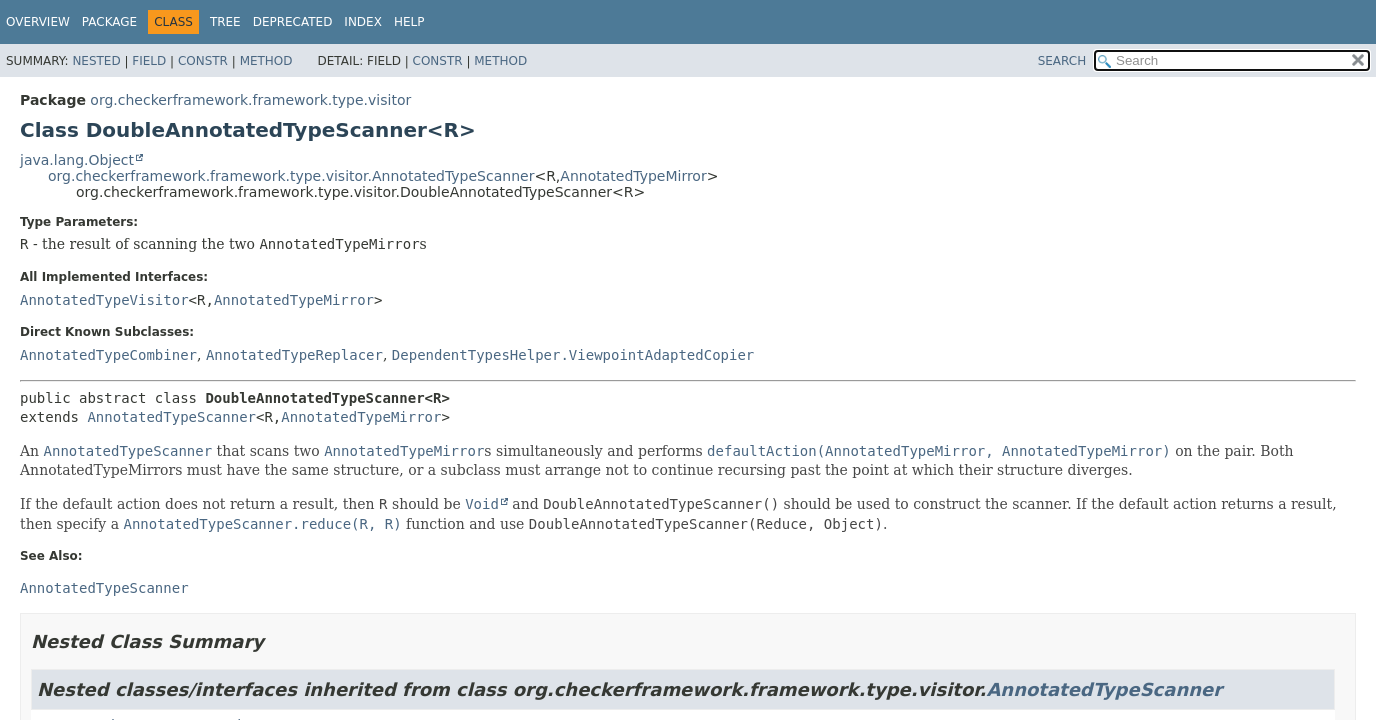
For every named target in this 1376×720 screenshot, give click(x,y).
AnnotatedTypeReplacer (294, 355)
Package (109, 22)
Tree (225, 22)
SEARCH (1062, 61)
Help (409, 22)
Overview (38, 22)
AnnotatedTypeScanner (171, 417)
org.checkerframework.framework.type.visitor (250, 100)
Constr (203, 61)
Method (266, 61)
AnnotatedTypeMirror (633, 176)
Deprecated (293, 22)
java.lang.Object (77, 160)
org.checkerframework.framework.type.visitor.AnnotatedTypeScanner (291, 176)
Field (149, 61)
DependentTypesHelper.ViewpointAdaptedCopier (573, 355)
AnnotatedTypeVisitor (104, 300)
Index (363, 22)
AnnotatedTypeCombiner (108, 355)
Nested (96, 61)
